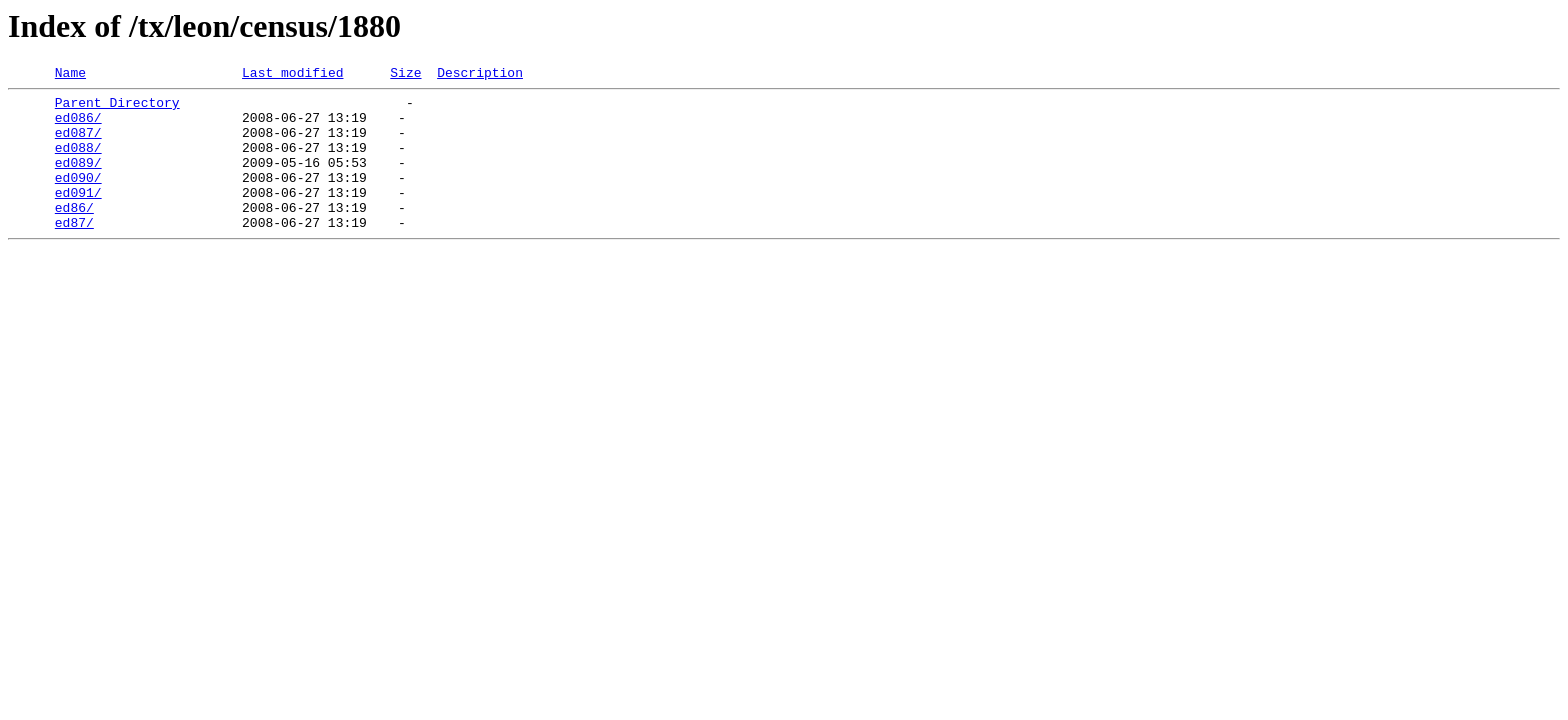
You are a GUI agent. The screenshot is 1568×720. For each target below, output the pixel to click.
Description (480, 75)
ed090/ (78, 198)
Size (405, 75)
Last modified (292, 75)
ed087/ (78, 144)
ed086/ (78, 126)
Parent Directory (117, 108)
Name (70, 75)
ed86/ (74, 234)
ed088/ (78, 162)
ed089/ (78, 180)
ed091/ (78, 216)
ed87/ (74, 252)
